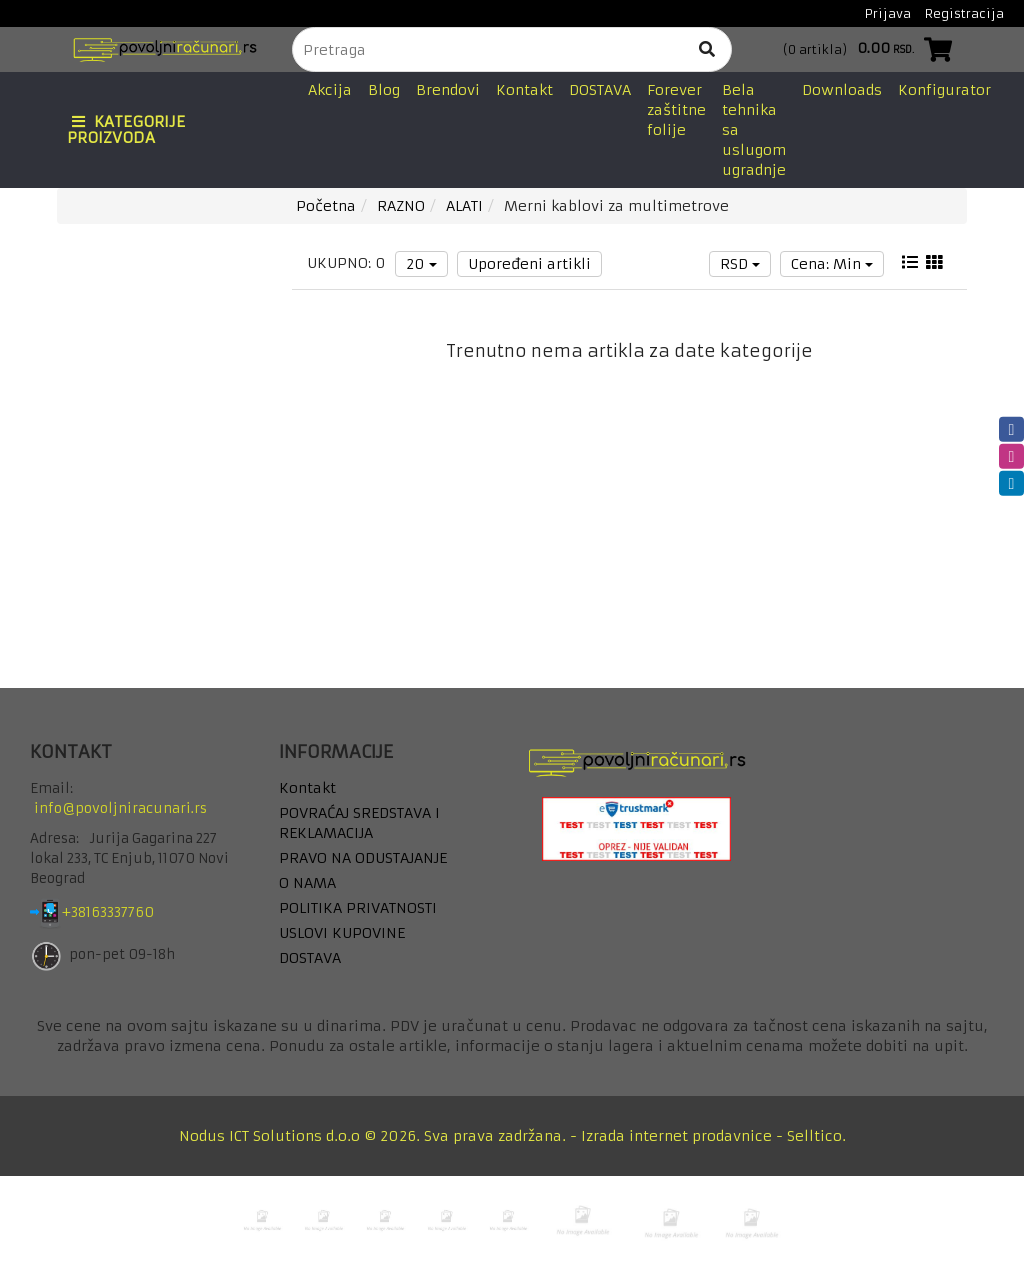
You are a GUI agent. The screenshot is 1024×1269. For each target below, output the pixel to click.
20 (421, 264)
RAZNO (401, 206)
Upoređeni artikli (529, 264)
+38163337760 (123, 913)
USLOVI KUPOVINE (342, 933)
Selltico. (816, 1136)
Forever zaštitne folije (676, 110)
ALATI (464, 206)
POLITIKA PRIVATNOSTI (358, 908)
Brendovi (448, 90)
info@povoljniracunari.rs (120, 808)
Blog (384, 90)
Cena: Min (832, 264)
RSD (740, 264)
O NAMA (307, 883)
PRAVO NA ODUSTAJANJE (363, 858)
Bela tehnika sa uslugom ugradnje (754, 130)
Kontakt (524, 90)
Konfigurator (944, 90)
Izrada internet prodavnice (676, 1136)
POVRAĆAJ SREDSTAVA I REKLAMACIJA (359, 823)
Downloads (842, 90)
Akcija (330, 90)
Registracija (964, 13)
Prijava (888, 13)
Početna (326, 206)
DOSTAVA (600, 90)
